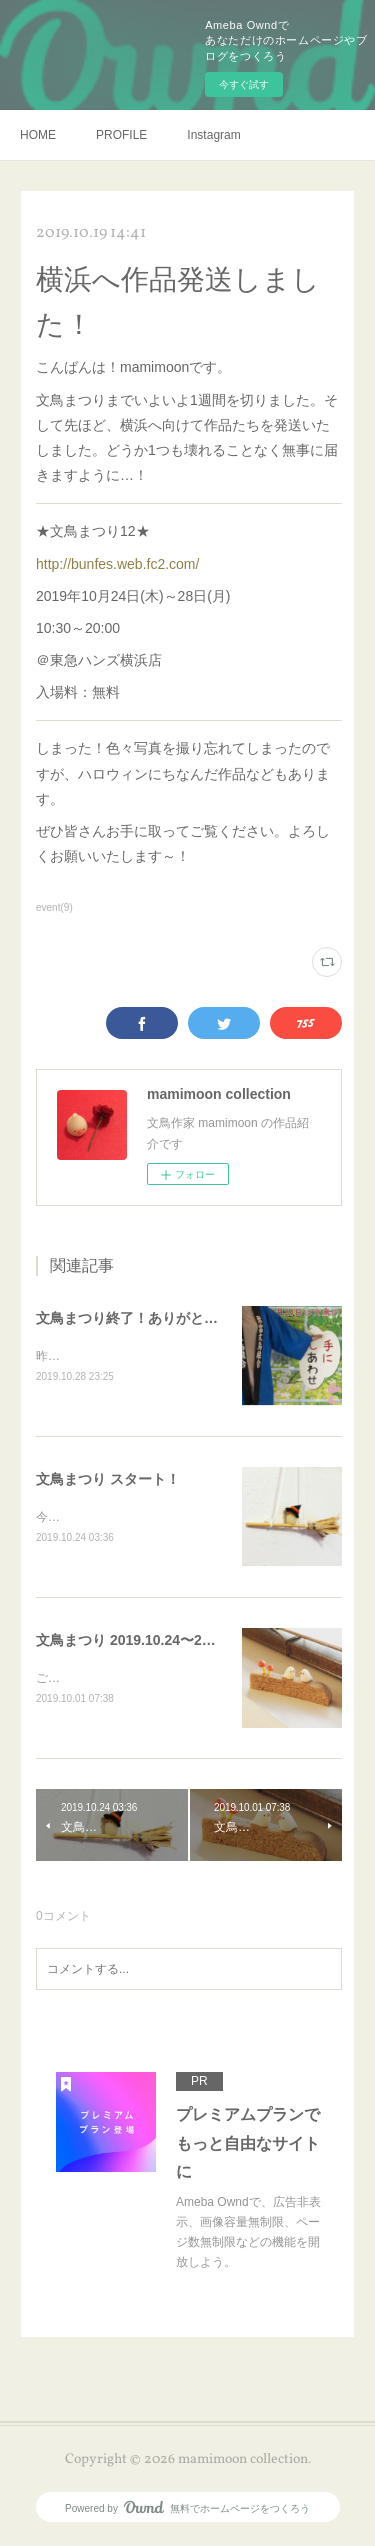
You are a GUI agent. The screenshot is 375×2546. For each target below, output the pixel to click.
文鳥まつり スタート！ (108, 1480)
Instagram (213, 135)
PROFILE (121, 135)
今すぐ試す (244, 84)
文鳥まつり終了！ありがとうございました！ (176, 1318)
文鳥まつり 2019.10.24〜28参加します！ (165, 1643)
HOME (38, 135)
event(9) (54, 907)
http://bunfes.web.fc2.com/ (117, 564)
